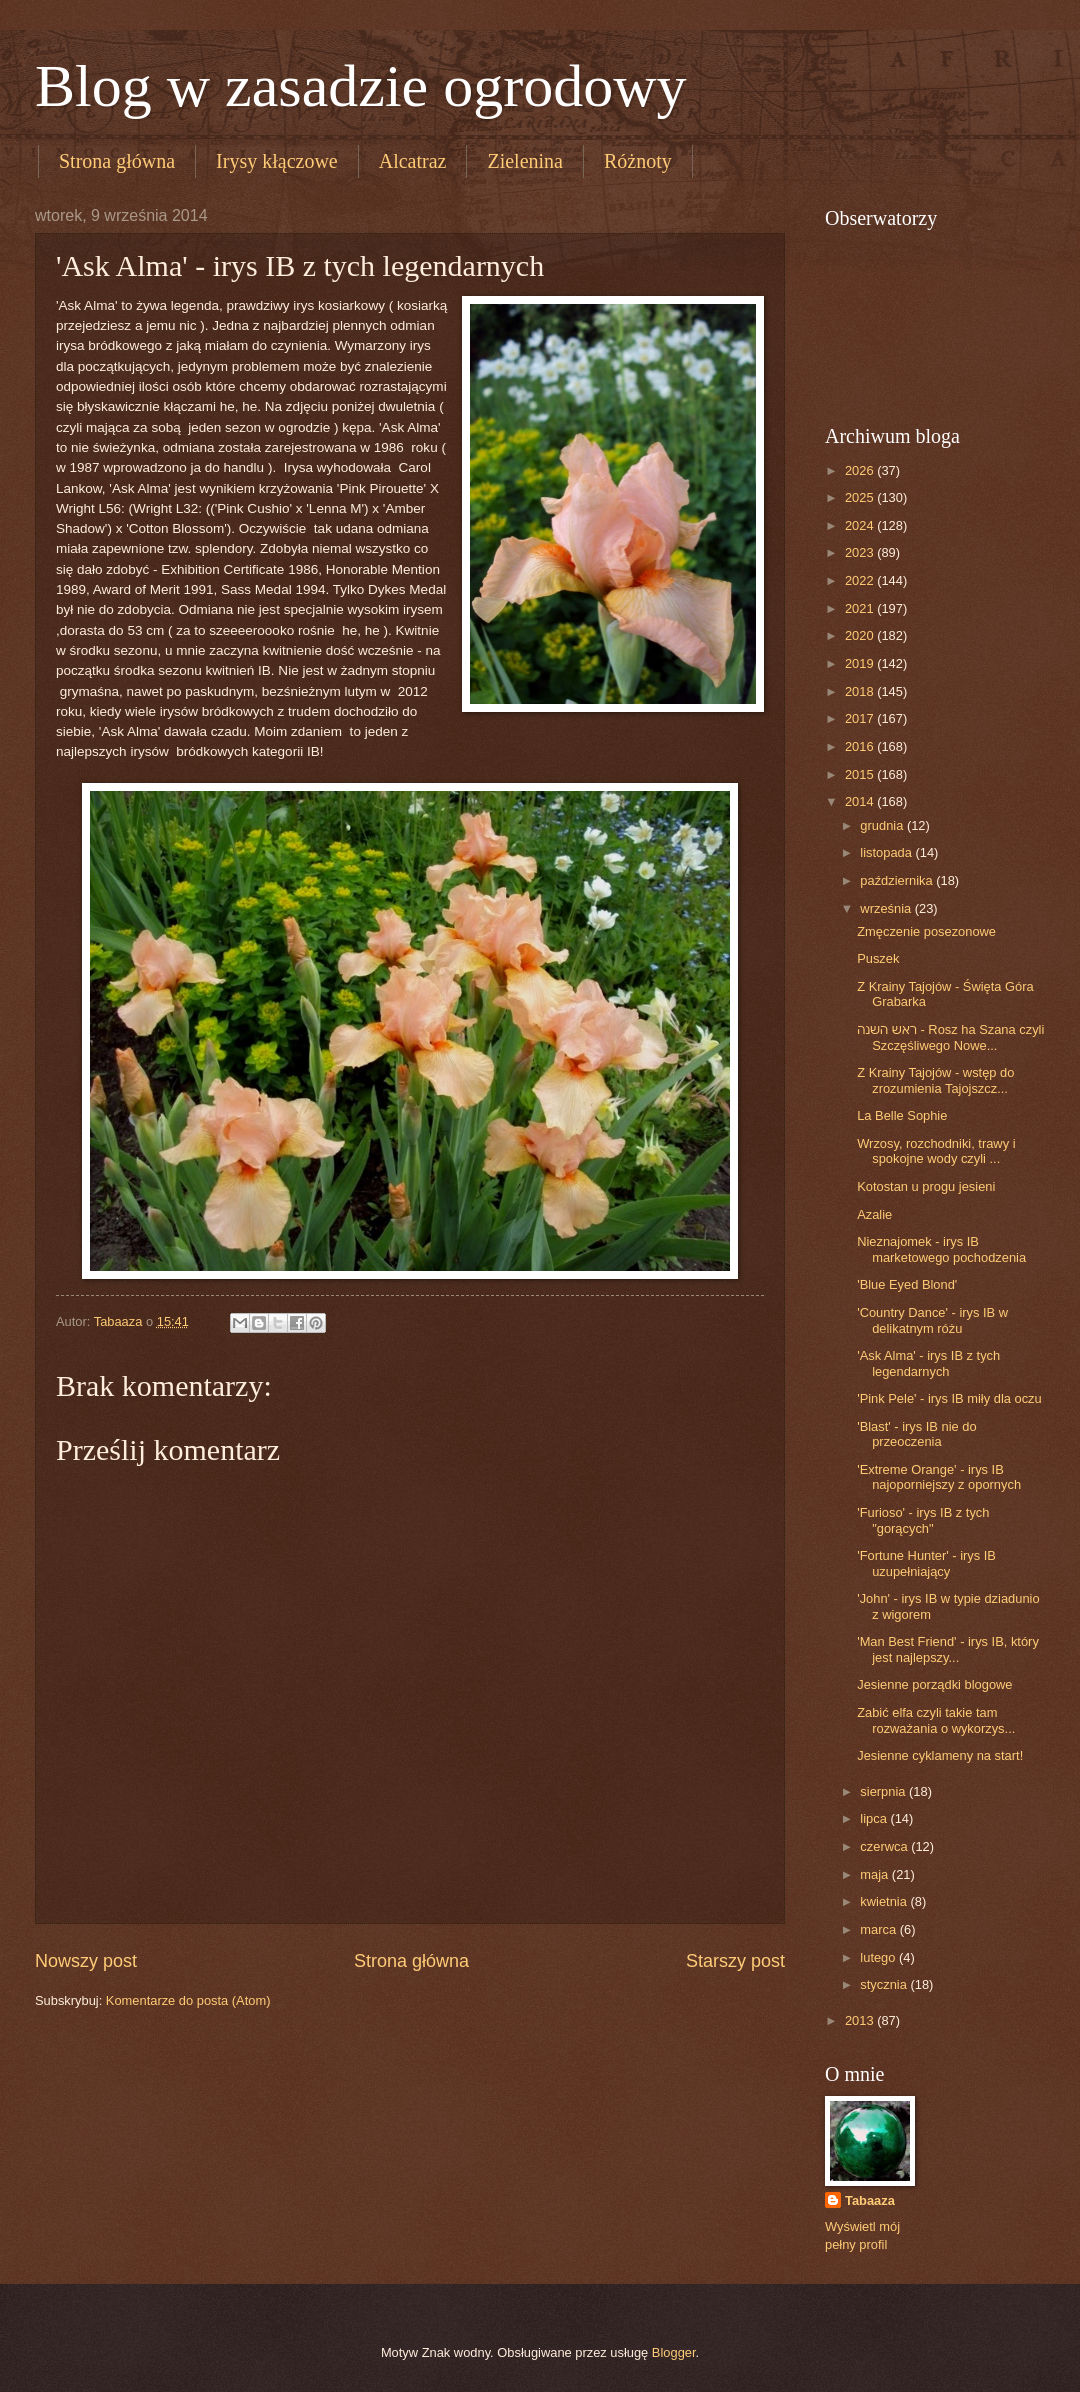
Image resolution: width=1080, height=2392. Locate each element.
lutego (879, 1957)
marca (879, 1929)
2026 (861, 470)
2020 (861, 635)
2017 (861, 718)
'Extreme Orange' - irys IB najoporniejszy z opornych (939, 1477)
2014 (861, 801)
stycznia (885, 1984)
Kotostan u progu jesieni (926, 1186)
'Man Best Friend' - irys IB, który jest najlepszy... (948, 1649)
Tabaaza (870, 2200)
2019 (861, 663)
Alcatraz (413, 161)
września (887, 908)
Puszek (878, 958)
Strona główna (117, 161)
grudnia (883, 825)
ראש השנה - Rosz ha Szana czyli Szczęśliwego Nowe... (950, 1037)
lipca (875, 1818)
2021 (861, 608)
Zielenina (525, 161)
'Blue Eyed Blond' (907, 1284)
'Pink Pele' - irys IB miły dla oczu (949, 1398)
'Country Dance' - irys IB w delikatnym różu (932, 1320)
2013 (861, 2020)
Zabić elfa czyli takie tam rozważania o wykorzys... (936, 1720)
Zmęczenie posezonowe (926, 931)
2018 (861, 691)
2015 (861, 774)
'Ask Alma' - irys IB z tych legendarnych (928, 1363)
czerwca (885, 1846)
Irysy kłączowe (277, 161)
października (898, 880)
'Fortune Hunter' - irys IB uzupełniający (926, 1563)
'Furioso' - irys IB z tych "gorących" (923, 1520)
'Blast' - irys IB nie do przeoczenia (916, 1434)
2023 (861, 552)
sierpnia (884, 1791)
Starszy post (735, 1961)
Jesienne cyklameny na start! (940, 1755)
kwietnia (885, 1901)
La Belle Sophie (902, 1115)
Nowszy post (86, 1961)
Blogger (674, 2352)
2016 (861, 746)
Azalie (874, 1214)
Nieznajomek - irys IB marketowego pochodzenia (941, 1249)
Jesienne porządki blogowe (934, 1684)
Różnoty (638, 161)
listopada (887, 852)
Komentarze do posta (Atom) (188, 2000)
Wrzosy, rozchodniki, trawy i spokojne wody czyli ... (936, 1151)
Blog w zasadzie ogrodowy (361, 86)
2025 (861, 497)
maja (875, 1874)
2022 (861, 580)
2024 (861, 525)
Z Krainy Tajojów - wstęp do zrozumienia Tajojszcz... (935, 1080)
